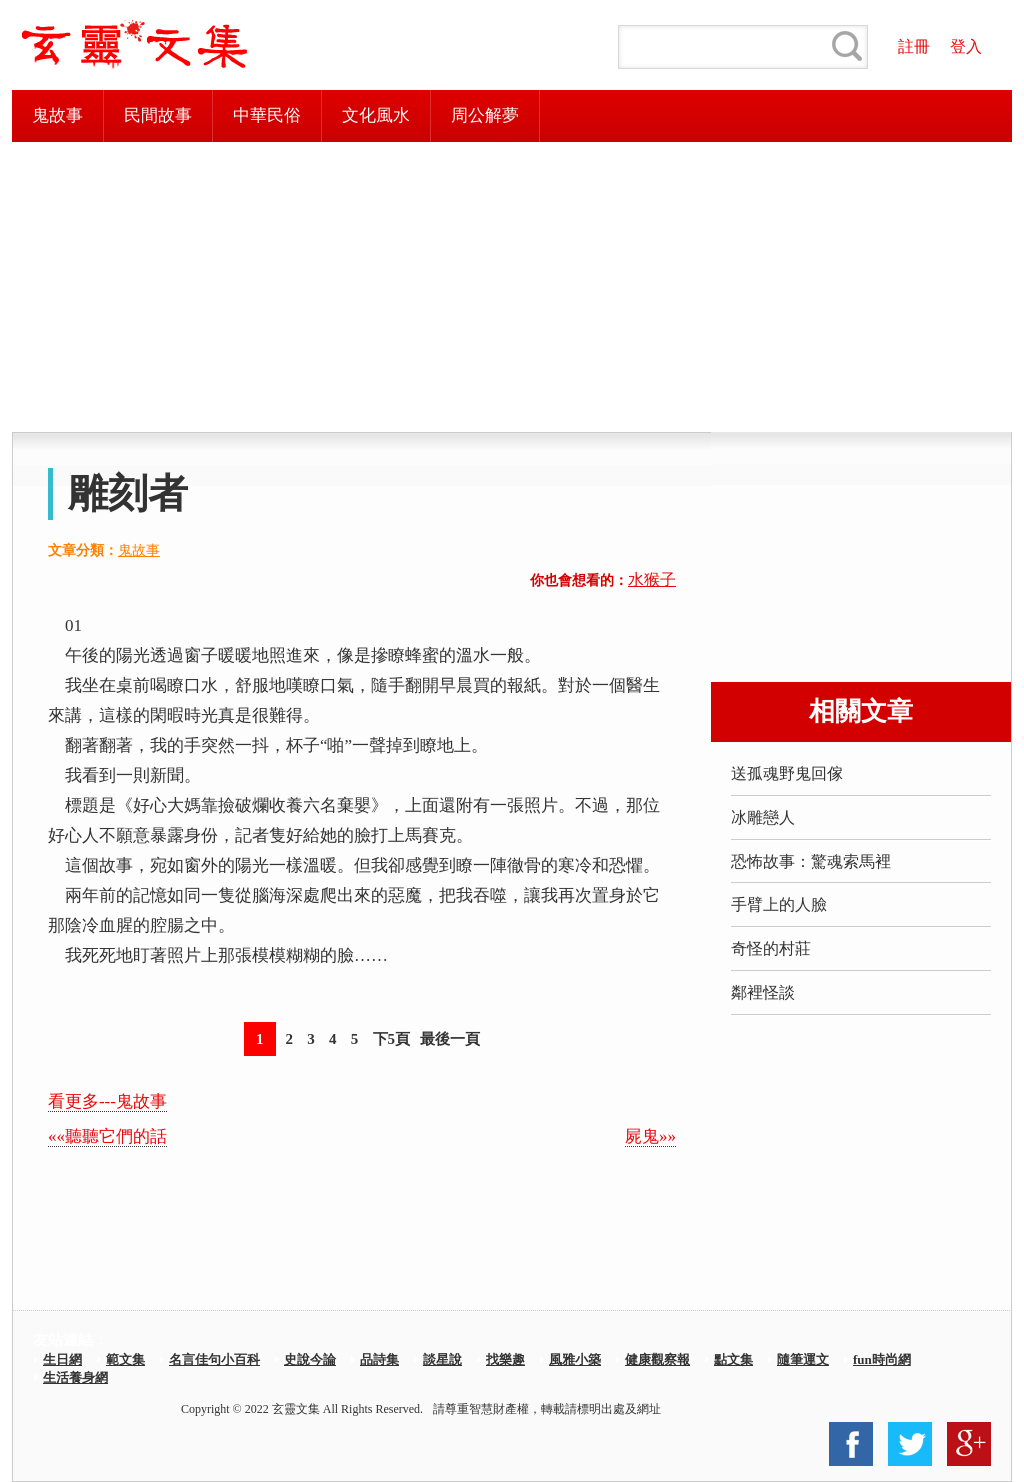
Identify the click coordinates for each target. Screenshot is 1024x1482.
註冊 (914, 46)
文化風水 (376, 115)
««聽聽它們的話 (107, 1136)
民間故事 (158, 115)
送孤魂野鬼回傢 (787, 773)
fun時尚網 (882, 1359)
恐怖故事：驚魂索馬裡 (811, 861)
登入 (966, 46)
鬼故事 (57, 115)
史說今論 (310, 1359)
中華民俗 (267, 115)
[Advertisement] (512, 287)
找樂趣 (505, 1359)
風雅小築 (575, 1359)
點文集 (733, 1359)
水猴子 (652, 579)
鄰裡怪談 (763, 992)
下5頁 (392, 1039)
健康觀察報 (657, 1359)
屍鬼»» (650, 1136)
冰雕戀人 (763, 817)
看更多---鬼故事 (107, 1101)
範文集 (125, 1359)
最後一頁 (450, 1039)
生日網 (62, 1359)
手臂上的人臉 (779, 904)
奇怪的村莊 (771, 948)
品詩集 (379, 1359)
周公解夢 (485, 115)
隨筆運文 (803, 1359)
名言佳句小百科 (214, 1359)
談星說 (442, 1359)
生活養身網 (75, 1377)
